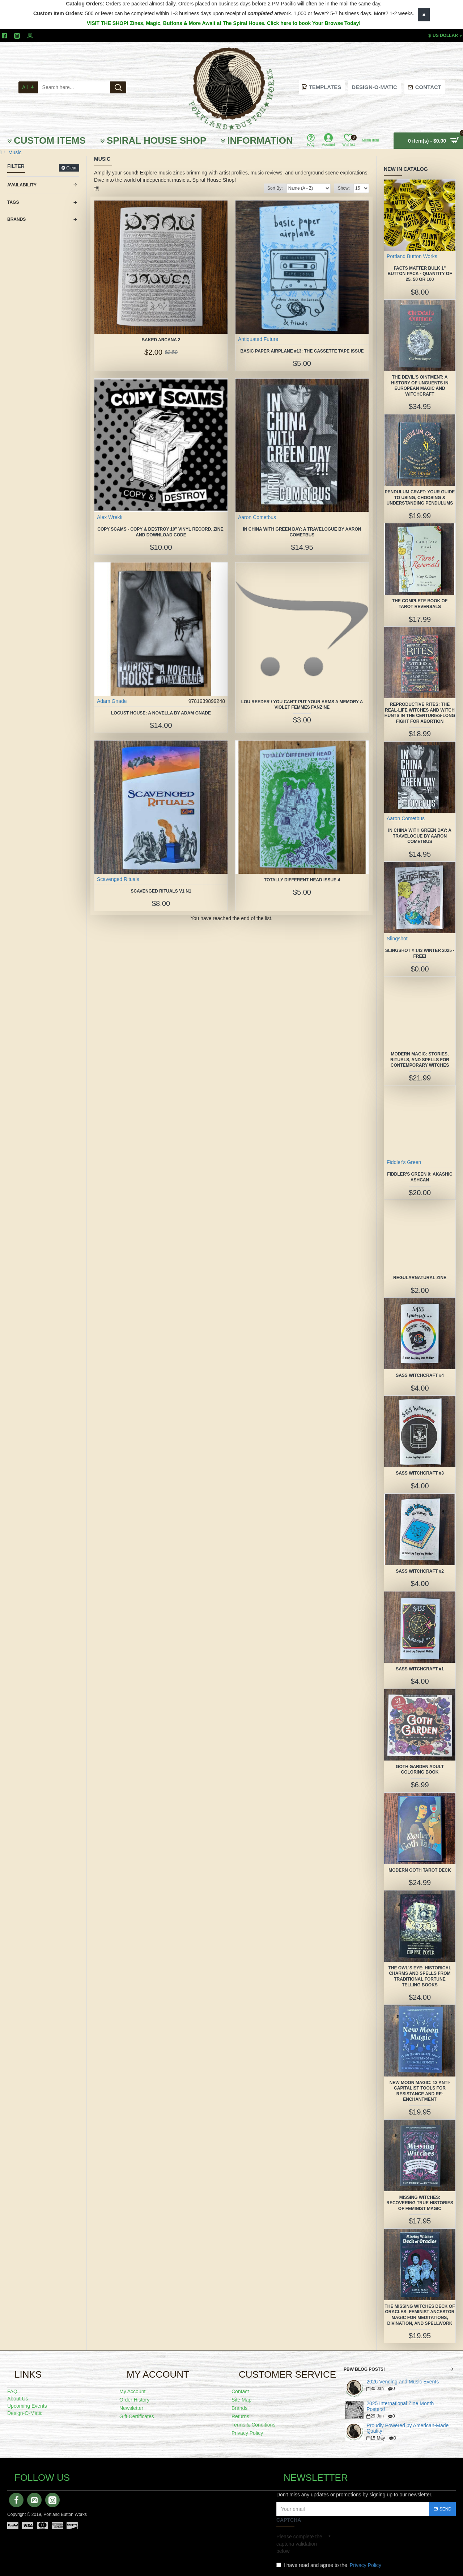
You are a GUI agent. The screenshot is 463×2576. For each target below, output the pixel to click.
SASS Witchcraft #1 (420, 1668)
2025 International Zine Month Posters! (400, 2406)
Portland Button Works (412, 256)
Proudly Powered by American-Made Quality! (407, 2428)
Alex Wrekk (110, 517)
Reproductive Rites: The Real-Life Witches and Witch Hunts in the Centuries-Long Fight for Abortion (420, 713)
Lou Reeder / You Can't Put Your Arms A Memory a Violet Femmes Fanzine (302, 704)
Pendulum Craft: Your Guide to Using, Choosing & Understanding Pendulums (420, 497)
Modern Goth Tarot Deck (419, 1870)
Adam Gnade (112, 701)
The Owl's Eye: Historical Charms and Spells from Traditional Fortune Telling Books (419, 1976)
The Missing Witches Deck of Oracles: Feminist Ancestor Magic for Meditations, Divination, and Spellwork (420, 2315)
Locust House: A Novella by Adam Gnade (161, 713)
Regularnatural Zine (419, 1277)
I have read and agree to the (329, 2565)
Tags (13, 202)
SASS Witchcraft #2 (420, 1571)
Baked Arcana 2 (160, 339)
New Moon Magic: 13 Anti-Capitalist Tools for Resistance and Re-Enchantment (420, 2091)
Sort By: (275, 188)
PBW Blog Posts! (364, 2369)
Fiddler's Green (404, 1162)
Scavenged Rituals (118, 879)
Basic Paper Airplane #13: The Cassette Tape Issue (302, 351)
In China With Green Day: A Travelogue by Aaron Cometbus (302, 532)
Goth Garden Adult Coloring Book (420, 1769)
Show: (344, 188)
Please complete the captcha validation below (299, 2544)
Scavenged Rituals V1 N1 (161, 891)
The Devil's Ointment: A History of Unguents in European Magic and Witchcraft (419, 386)
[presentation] (381, 2543)
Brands (16, 219)
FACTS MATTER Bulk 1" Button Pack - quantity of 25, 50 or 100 (419, 274)
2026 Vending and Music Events (402, 2382)
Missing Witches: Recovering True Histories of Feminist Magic (419, 2203)
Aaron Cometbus (257, 517)
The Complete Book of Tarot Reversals (419, 603)
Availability (22, 184)
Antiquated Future (258, 339)
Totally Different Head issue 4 (302, 879)
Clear (71, 167)
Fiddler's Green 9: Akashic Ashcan (419, 1177)
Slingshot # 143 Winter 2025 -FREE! (419, 953)
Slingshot (397, 938)
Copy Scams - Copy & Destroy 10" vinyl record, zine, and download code (161, 532)
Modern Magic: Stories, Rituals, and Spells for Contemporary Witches (419, 1059)
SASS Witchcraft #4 (420, 1375)
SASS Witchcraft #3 (420, 1473)
